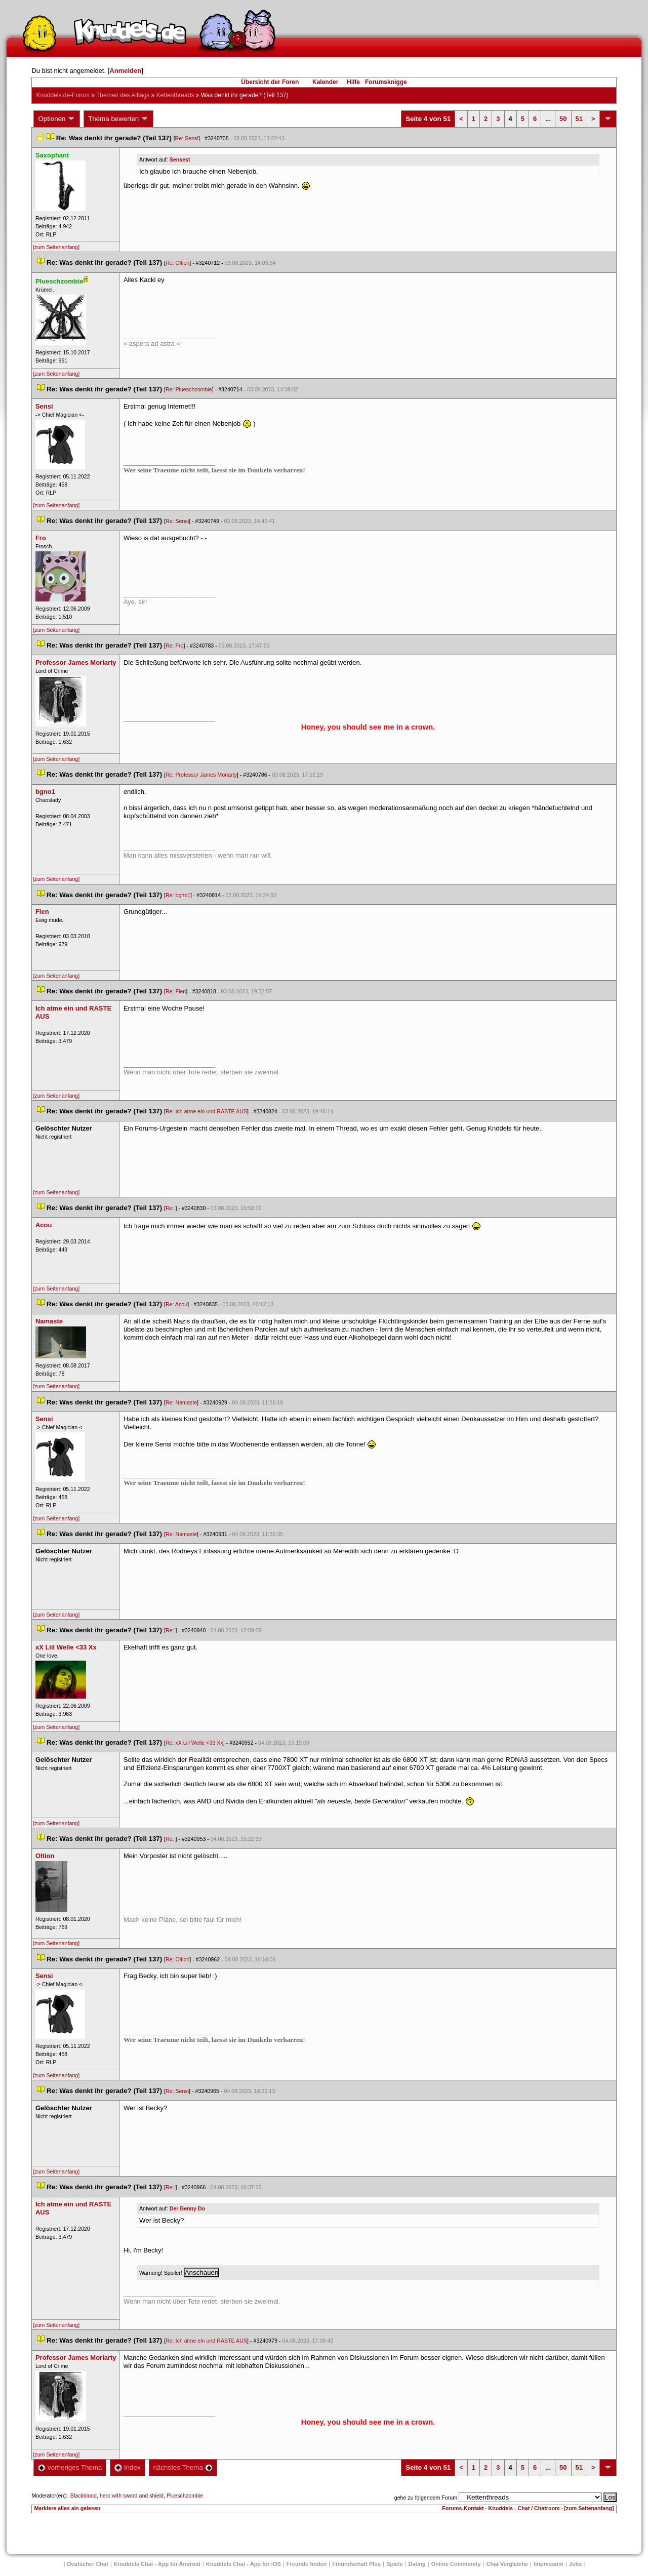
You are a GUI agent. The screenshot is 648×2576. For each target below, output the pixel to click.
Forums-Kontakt (462, 2508)
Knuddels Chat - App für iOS (243, 2564)
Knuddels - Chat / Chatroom (524, 2508)
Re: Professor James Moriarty (201, 775)
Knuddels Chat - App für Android (157, 2564)
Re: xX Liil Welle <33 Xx (194, 1743)
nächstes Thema (183, 2467)
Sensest (180, 159)
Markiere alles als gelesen (67, 2508)
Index (127, 2467)
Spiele (394, 2564)
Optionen (56, 119)
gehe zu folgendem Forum (425, 2497)
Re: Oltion (177, 263)
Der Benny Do (187, 2208)
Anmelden (125, 70)
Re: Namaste (181, 1402)
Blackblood (83, 2495)
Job (575, 2564)
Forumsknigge (386, 82)
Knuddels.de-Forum (62, 95)
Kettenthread (175, 95)
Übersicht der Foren (270, 82)
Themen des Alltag (122, 95)
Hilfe (353, 82)
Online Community (456, 2564)
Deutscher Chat (87, 2564)
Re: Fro (175, 645)
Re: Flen (176, 991)
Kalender (325, 82)
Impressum (548, 2564)
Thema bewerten (118, 119)
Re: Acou (176, 1304)
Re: (171, 1208)
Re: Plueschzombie (189, 389)
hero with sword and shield (132, 2495)
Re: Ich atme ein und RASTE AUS (206, 1111)
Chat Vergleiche (508, 2564)
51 (579, 119)
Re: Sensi (186, 138)
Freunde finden (307, 2564)
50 (562, 119)
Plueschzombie (185, 2495)
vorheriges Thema (70, 2467)
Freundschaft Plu (356, 2564)
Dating (417, 2564)
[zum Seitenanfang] (56, 247)
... (548, 119)
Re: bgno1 (178, 895)
